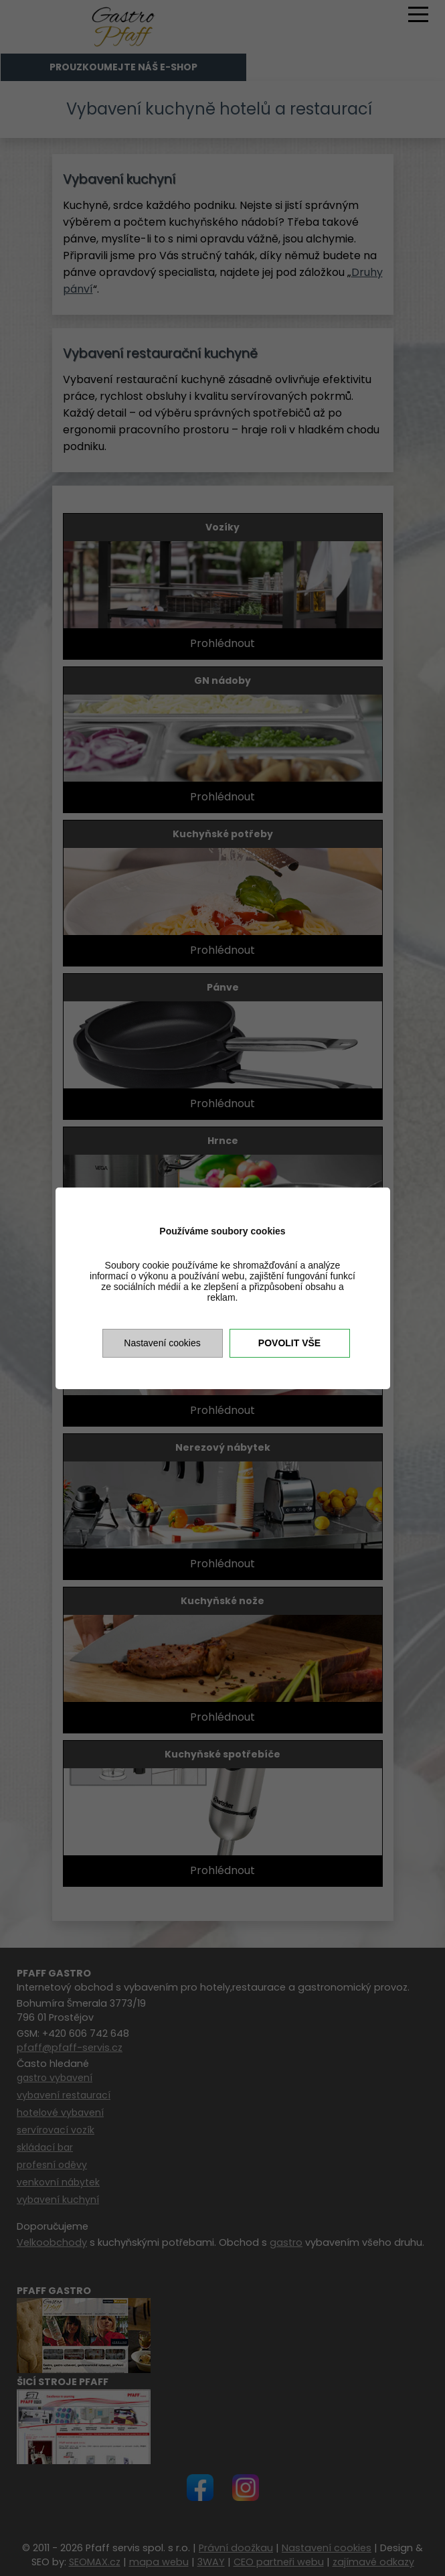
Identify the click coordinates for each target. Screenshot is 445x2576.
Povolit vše (289, 1343)
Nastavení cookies (162, 1343)
